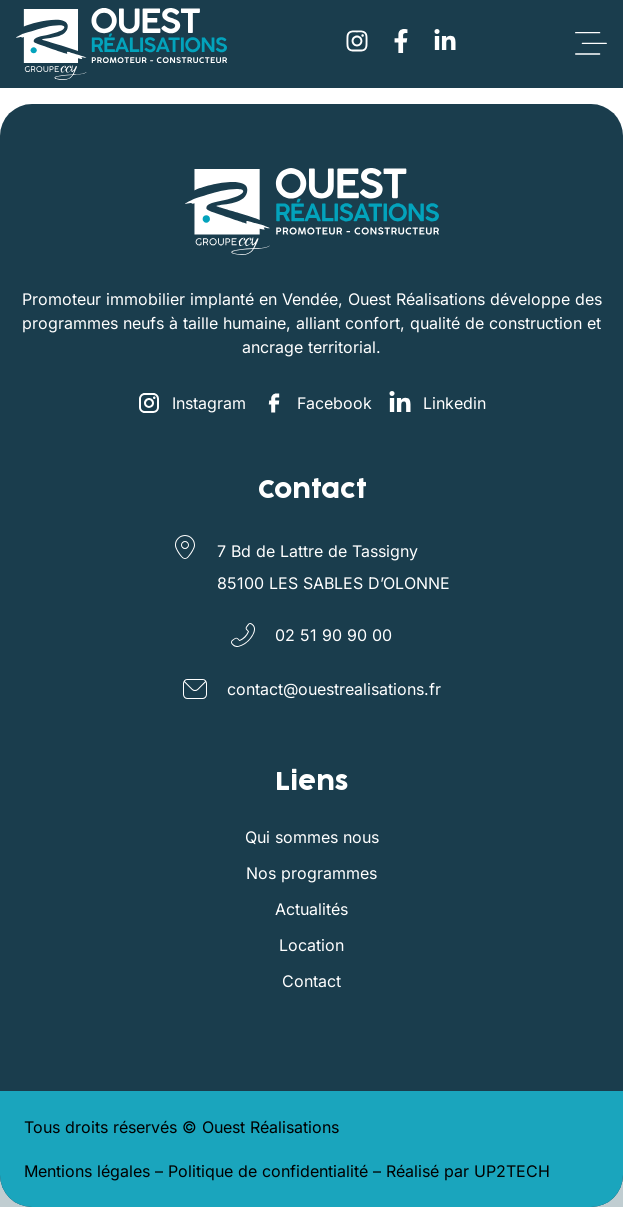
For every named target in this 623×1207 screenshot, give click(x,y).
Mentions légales (87, 1171)
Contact (311, 981)
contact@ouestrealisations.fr (334, 689)
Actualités (311, 909)
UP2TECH (512, 1171)
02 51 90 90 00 (333, 635)
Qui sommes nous (312, 837)
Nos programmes (311, 873)
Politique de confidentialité (268, 1171)
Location (311, 945)
